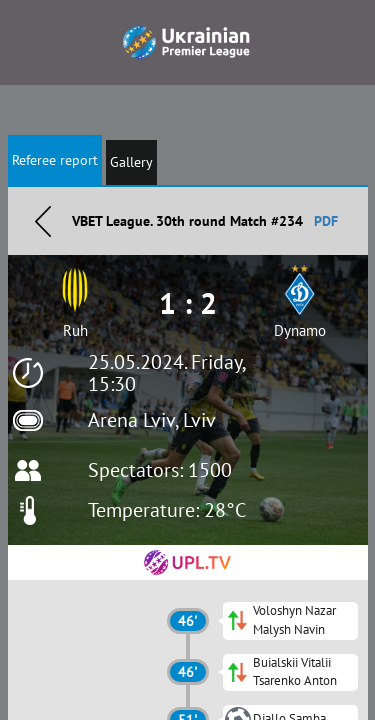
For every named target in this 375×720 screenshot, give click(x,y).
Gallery (131, 162)
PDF (326, 221)
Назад (43, 221)
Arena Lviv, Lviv (152, 420)
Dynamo (300, 330)
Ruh (75, 330)
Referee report (55, 160)
